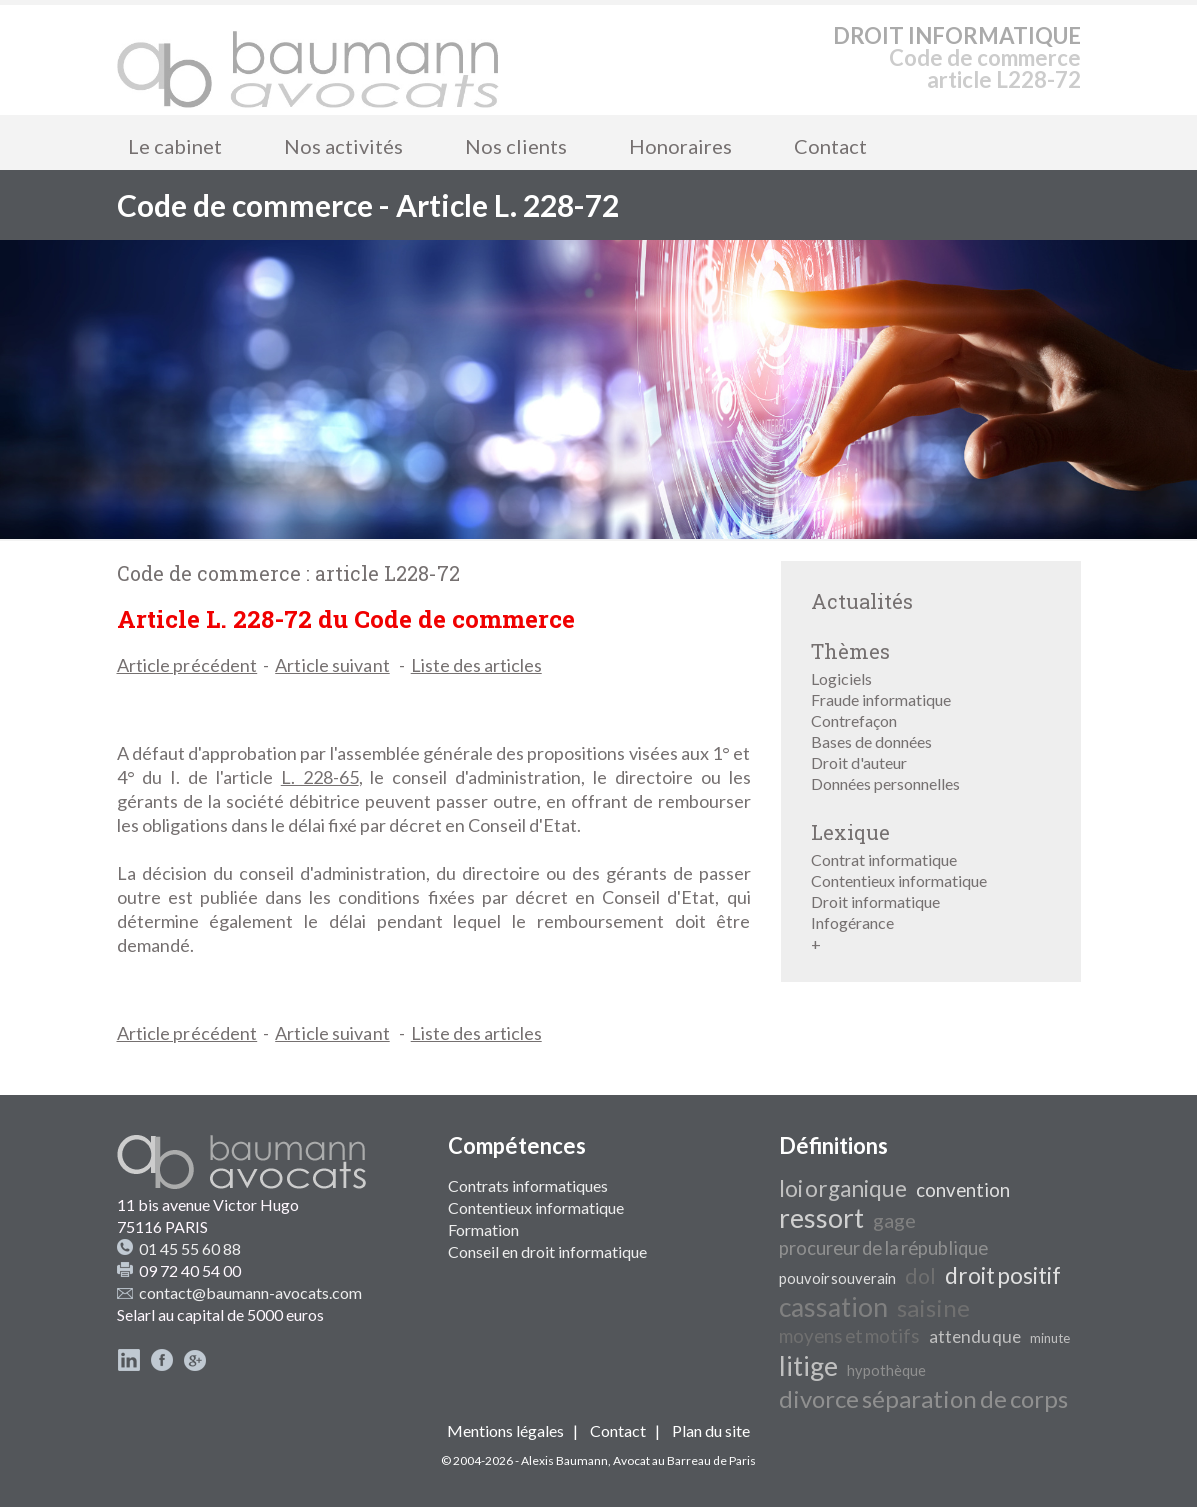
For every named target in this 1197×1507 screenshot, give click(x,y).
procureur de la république (883, 1248)
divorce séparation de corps (923, 1398)
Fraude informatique (881, 699)
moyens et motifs (849, 1336)
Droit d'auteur (859, 762)
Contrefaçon (854, 720)
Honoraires (680, 146)
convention (963, 1190)
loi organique (843, 1188)
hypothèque (886, 1370)
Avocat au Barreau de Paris (684, 1460)
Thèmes (850, 651)
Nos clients (516, 146)
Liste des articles (476, 665)
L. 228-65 (320, 777)
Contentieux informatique (899, 880)
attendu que (975, 1336)
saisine (933, 1307)
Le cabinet (175, 146)
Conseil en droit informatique (547, 1251)
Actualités (862, 601)
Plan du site (711, 1430)
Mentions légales (505, 1430)
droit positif (1003, 1275)
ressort (821, 1218)
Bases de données (871, 741)
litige (808, 1366)
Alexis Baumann (564, 1460)
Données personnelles (885, 783)
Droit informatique (875, 901)
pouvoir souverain (837, 1278)
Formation (483, 1229)
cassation (833, 1307)
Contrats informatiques (528, 1185)
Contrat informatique (884, 859)
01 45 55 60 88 (190, 1248)
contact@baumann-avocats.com (250, 1292)
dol (920, 1276)
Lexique (850, 832)
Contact (830, 146)
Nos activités (343, 146)
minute (1050, 1338)
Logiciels (841, 678)
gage (894, 1220)
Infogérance (852, 922)
